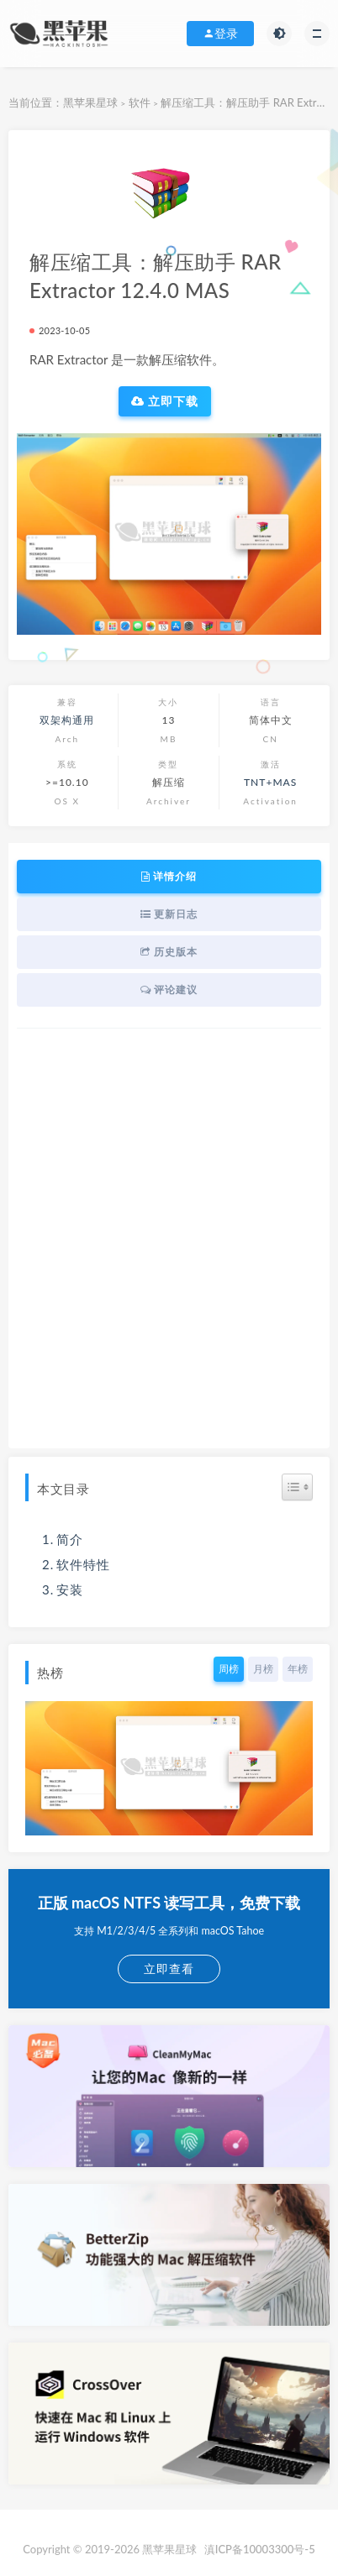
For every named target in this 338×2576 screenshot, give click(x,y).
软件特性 (83, 1564)
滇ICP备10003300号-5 (259, 2549)
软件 (140, 102)
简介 (69, 1539)
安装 (69, 1589)
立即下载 (165, 401)
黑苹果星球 (90, 102)
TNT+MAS (270, 782)
